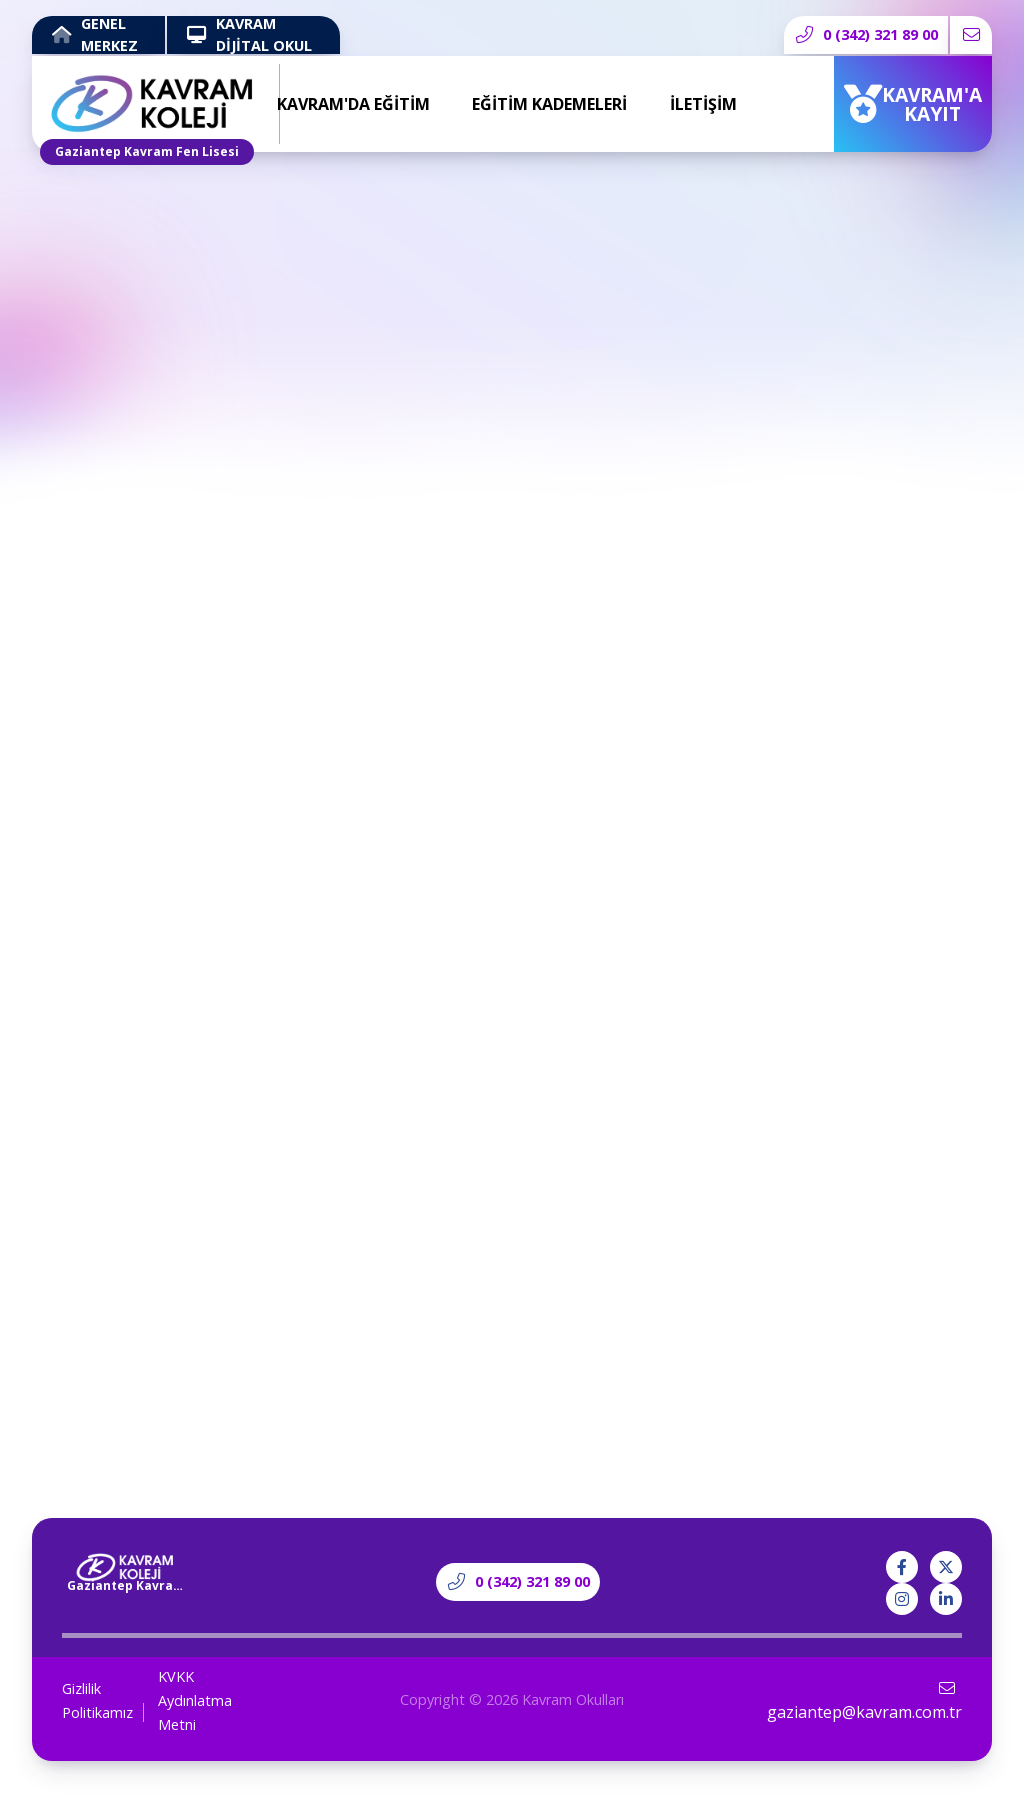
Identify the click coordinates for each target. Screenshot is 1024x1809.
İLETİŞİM (703, 104)
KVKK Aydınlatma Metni (195, 1700)
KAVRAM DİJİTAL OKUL (249, 35)
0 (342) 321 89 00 (866, 34)
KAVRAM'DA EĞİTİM (353, 104)
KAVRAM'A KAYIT (913, 104)
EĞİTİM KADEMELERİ (549, 104)
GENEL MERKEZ (95, 35)
